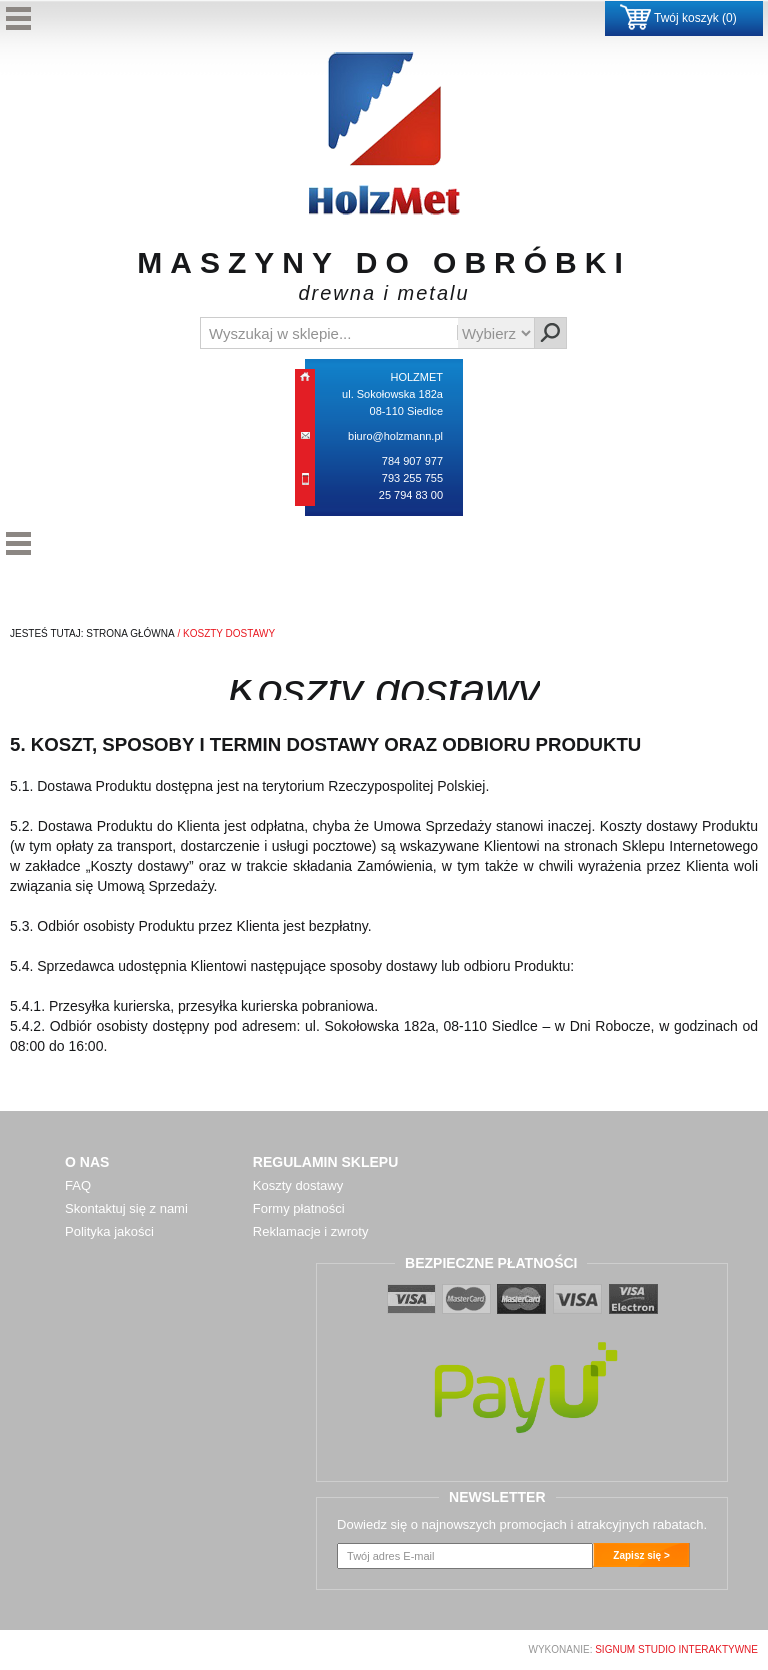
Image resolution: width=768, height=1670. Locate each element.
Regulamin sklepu (325, 1162)
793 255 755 (412, 478)
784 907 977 (412, 461)
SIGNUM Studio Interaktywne (676, 1649)
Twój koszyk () (678, 17)
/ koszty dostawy (225, 633)
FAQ (78, 1185)
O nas (87, 1162)
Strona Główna (130, 633)
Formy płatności (299, 1208)
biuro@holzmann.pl (395, 436)
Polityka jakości (109, 1231)
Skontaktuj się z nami (126, 1208)
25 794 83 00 (411, 495)
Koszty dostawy (298, 1185)
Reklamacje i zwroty (311, 1231)
